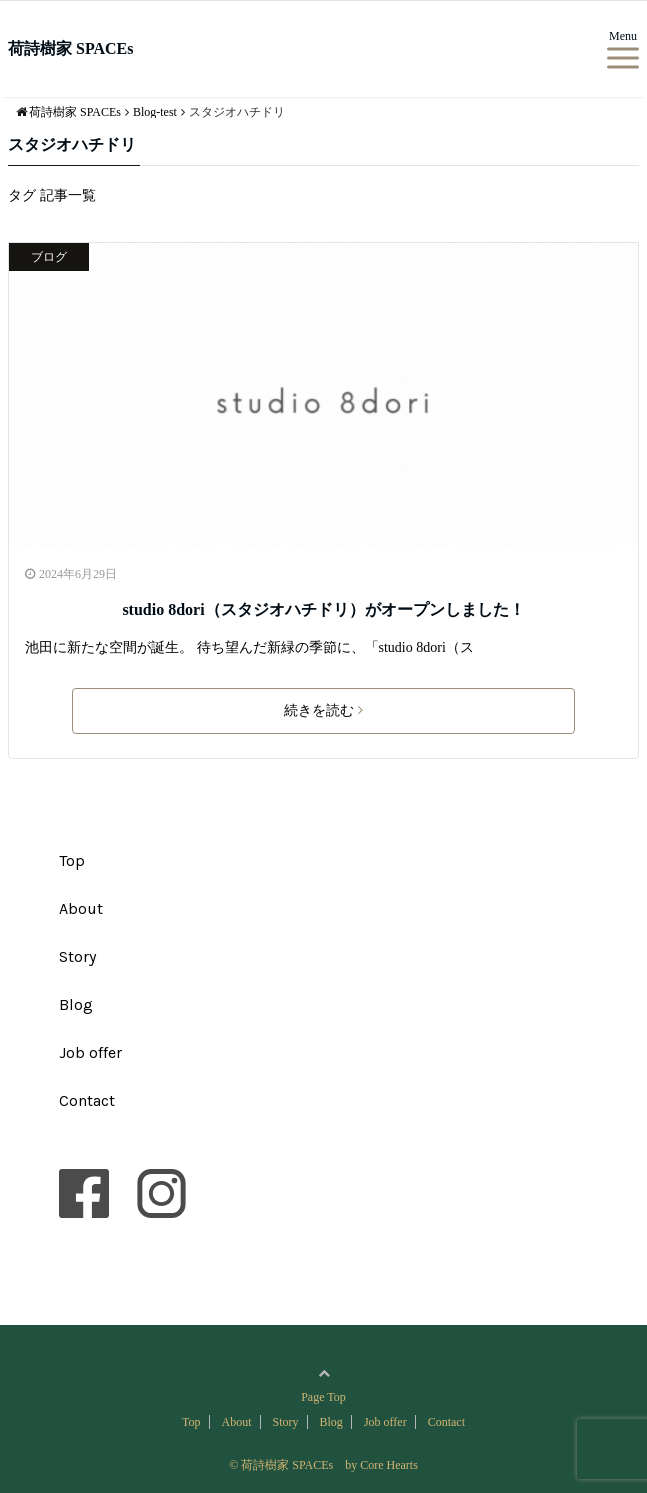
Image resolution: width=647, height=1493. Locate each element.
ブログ (49, 257)
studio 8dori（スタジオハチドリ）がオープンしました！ (323, 609)
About (81, 908)
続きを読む (323, 710)
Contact (87, 1100)
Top (72, 860)
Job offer (90, 1052)
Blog (76, 1004)
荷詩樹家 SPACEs (71, 48)
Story (77, 956)
